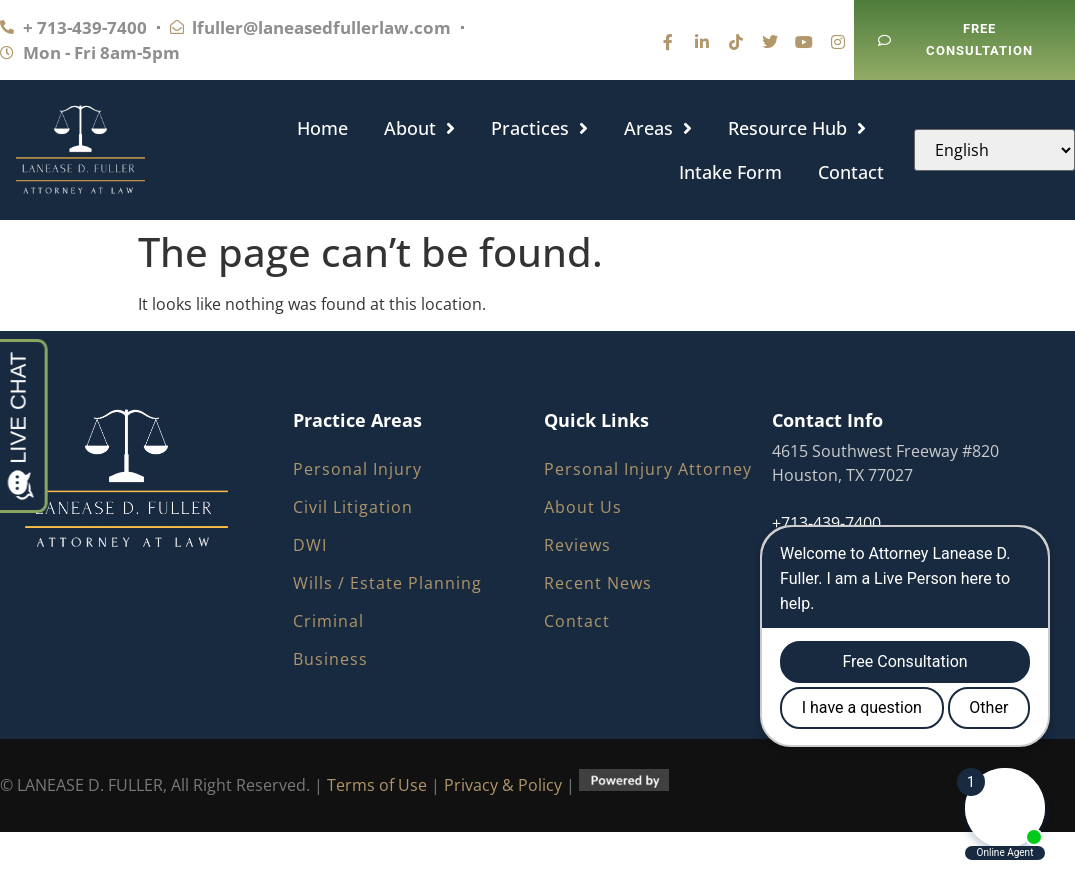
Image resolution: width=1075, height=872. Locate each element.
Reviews (577, 545)
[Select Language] (994, 150)
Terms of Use (377, 785)
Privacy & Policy (503, 785)
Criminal (328, 621)
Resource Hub (797, 128)
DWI (310, 545)
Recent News (598, 583)
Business (330, 659)
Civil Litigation (353, 507)
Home (322, 128)
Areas (658, 128)
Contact (851, 172)
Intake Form (730, 172)
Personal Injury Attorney (648, 469)
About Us (583, 507)
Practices (539, 128)
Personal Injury (357, 469)
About (419, 128)
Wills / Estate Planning (387, 583)
